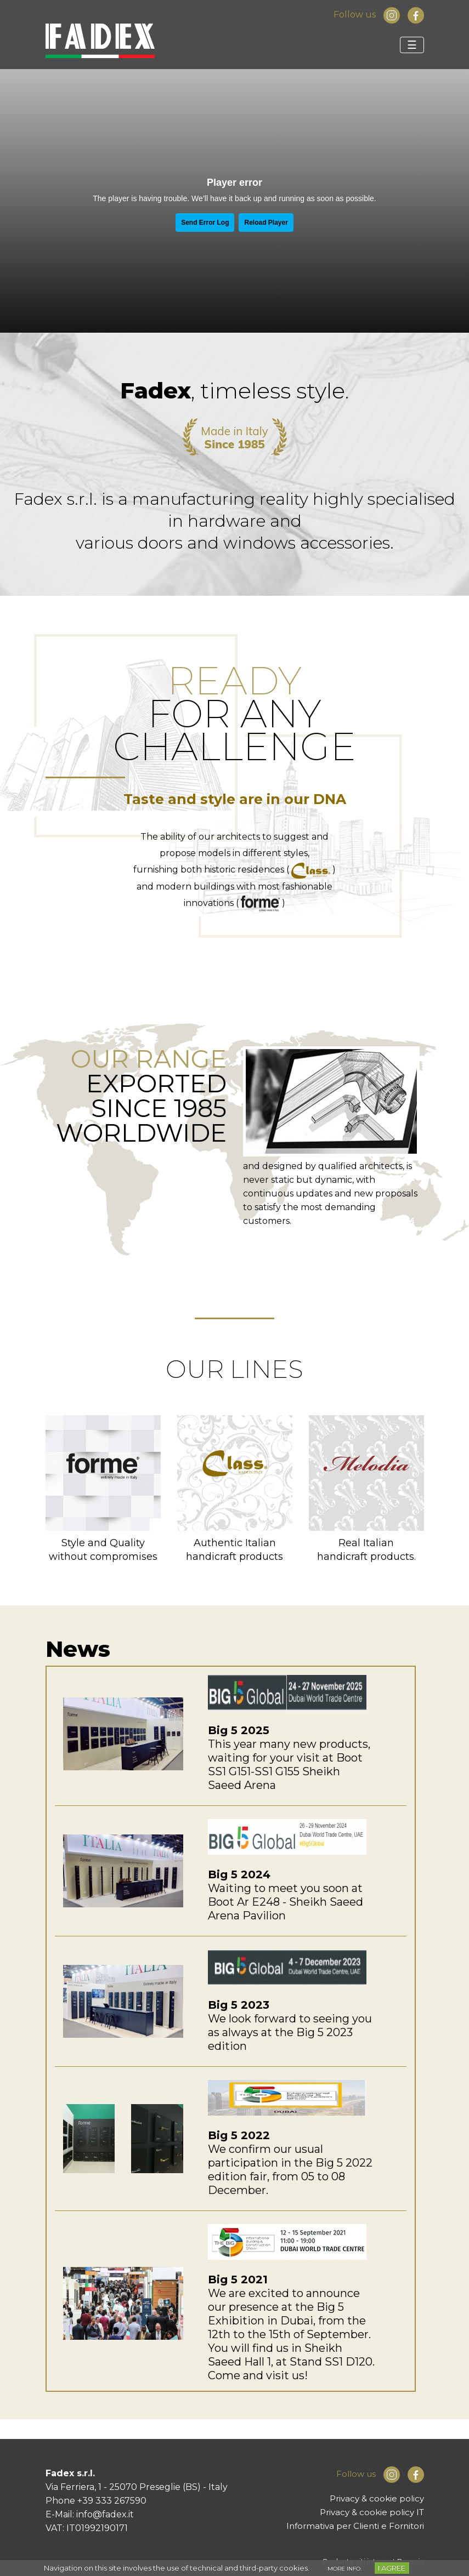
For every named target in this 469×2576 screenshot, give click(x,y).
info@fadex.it (105, 2514)
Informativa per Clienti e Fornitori (355, 2526)
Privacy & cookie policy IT (372, 2512)
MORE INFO (343, 2568)
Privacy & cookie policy (377, 2498)
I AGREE (391, 2567)
